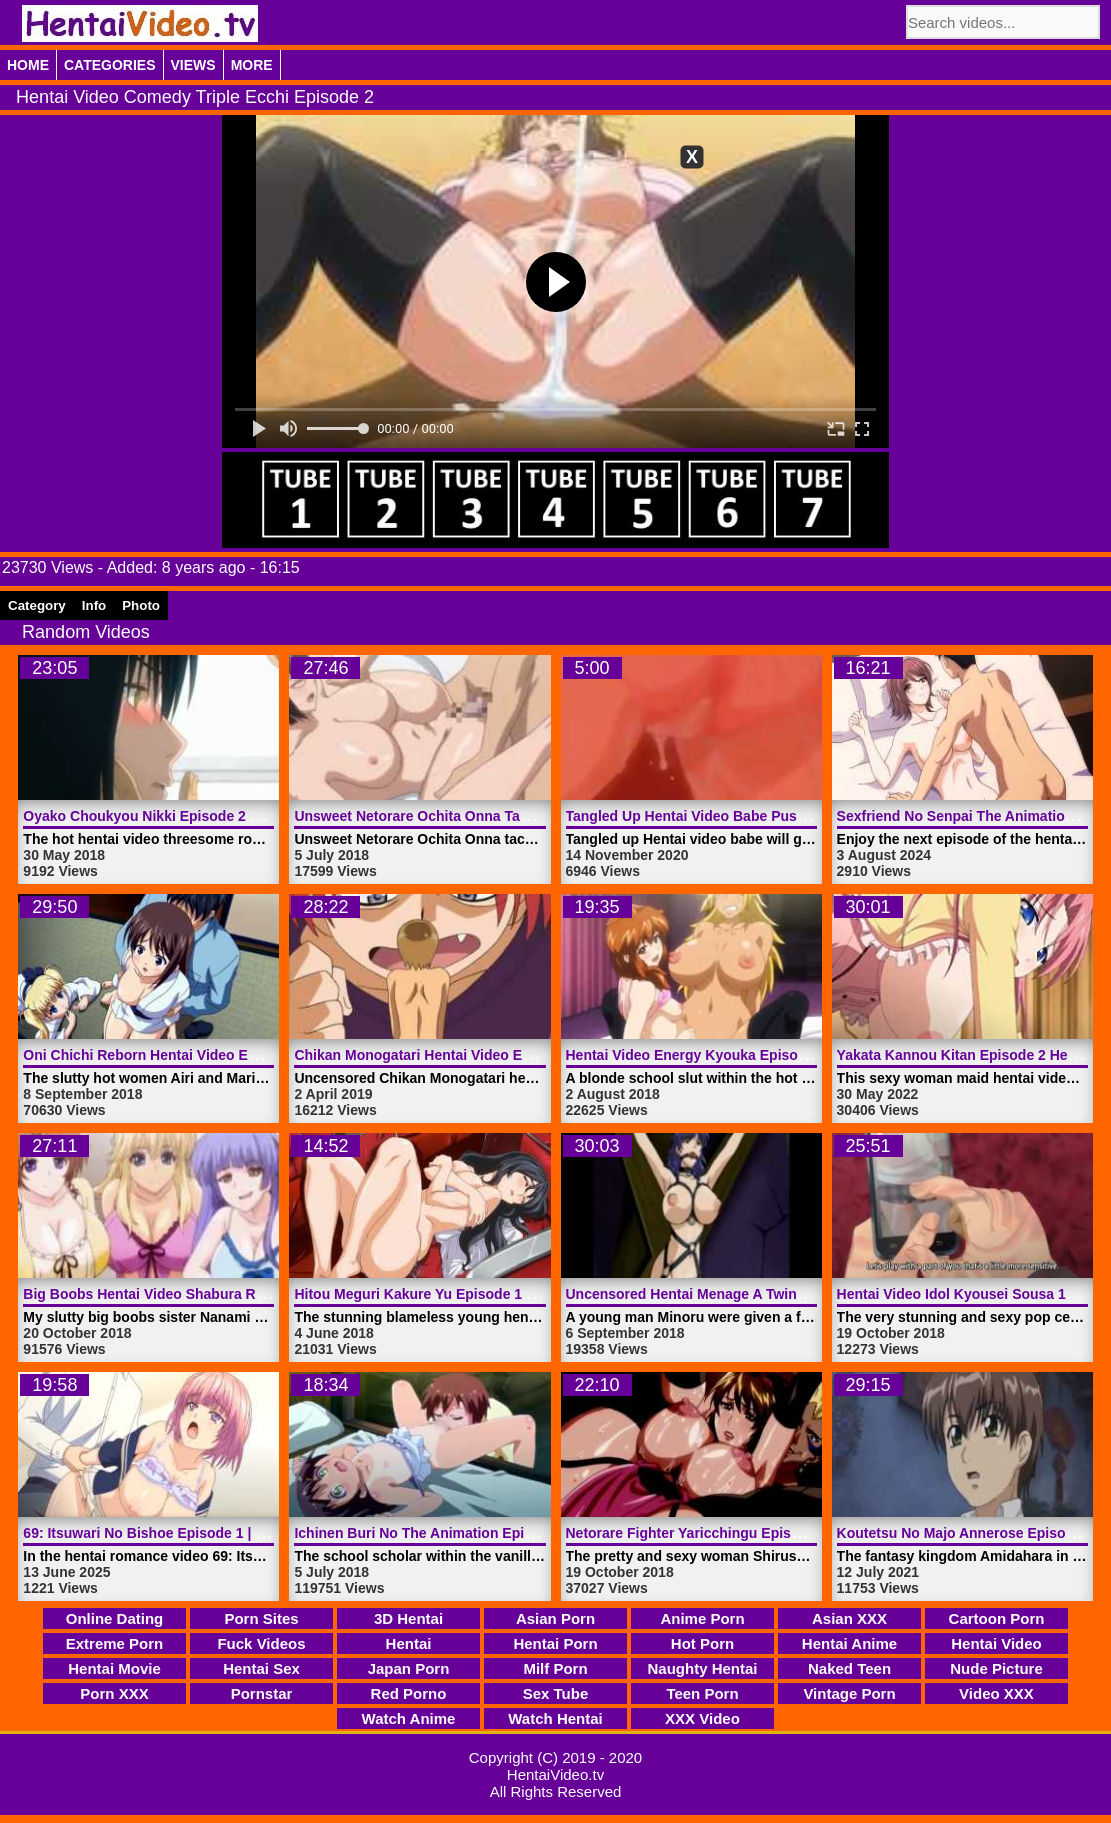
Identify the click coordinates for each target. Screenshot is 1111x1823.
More (252, 65)
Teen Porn (702, 1693)
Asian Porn (555, 1618)
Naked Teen (849, 1668)
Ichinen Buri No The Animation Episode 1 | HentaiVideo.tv (485, 1533)
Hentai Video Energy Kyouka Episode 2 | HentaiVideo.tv (750, 1055)
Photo (141, 605)
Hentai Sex (261, 1668)
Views (193, 65)
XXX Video (702, 1718)
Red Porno (409, 1693)
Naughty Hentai (702, 1668)
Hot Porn (702, 1643)
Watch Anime (409, 1718)
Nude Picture (996, 1668)
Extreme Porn (115, 1643)
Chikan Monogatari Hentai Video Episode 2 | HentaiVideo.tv (490, 1055)
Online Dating (115, 1618)
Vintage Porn (849, 1693)
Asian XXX (849, 1618)
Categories (110, 65)
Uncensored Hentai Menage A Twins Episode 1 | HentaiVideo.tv (775, 1294)
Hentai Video (996, 1643)
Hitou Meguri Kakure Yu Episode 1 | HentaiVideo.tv (462, 1294)
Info (94, 605)
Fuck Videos (261, 1643)
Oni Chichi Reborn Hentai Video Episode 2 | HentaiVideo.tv (218, 1055)
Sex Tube (556, 1693)
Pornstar (262, 1693)
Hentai (409, 1643)
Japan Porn (409, 1668)
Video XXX (996, 1693)
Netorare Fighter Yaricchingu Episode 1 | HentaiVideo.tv (751, 1533)
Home (28, 65)
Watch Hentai (555, 1718)
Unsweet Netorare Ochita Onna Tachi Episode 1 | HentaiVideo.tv (506, 816)
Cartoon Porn (997, 1618)
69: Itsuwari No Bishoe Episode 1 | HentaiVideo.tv (187, 1533)
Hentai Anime (849, 1643)
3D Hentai (408, 1618)
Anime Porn (702, 1618)
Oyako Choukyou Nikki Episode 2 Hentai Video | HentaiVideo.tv (233, 816)
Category (37, 605)
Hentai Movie (114, 1668)
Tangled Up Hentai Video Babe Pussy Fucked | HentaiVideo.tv (770, 816)
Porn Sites (261, 1618)
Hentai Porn (555, 1643)
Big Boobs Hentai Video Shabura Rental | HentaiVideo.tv (210, 1294)
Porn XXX (114, 1693)
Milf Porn (555, 1668)
